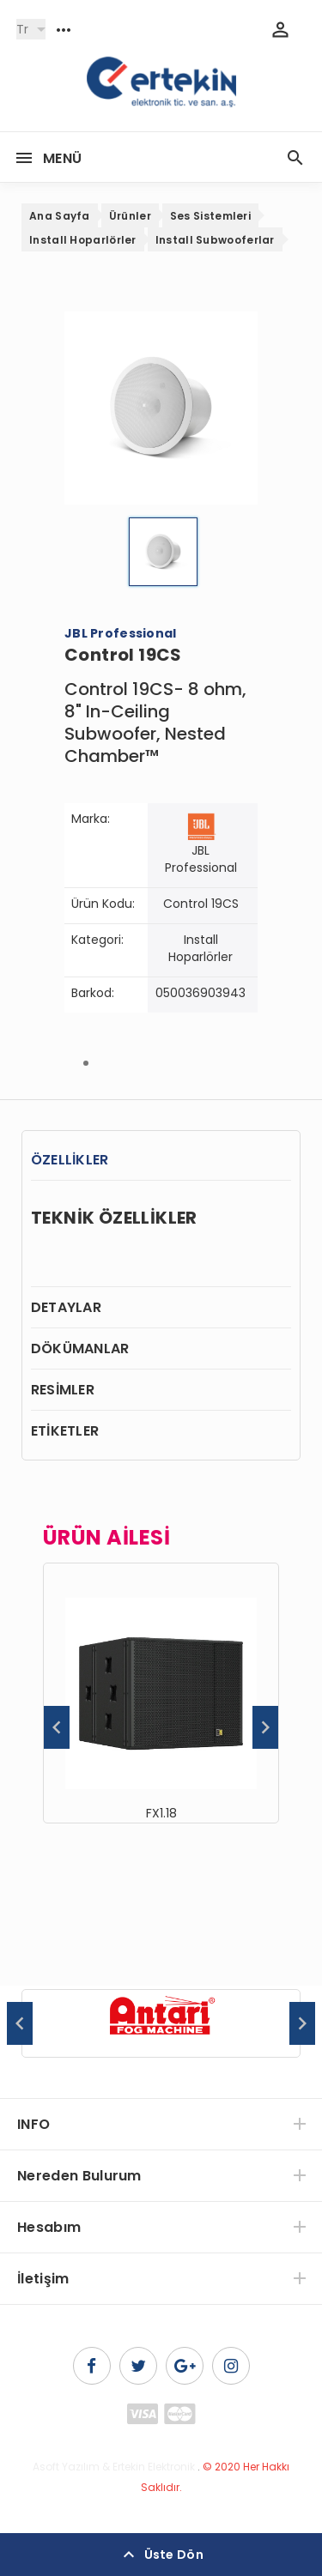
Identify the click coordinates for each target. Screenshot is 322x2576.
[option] (161, 1693)
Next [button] (265, 1727)
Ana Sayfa (59, 216)
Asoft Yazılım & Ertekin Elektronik (114, 2466)
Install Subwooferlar (215, 240)
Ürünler (130, 216)
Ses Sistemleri (210, 216)
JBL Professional (201, 859)
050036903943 (200, 992)
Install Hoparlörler (83, 240)
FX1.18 (161, 1813)
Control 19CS (201, 903)
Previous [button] (57, 1727)
